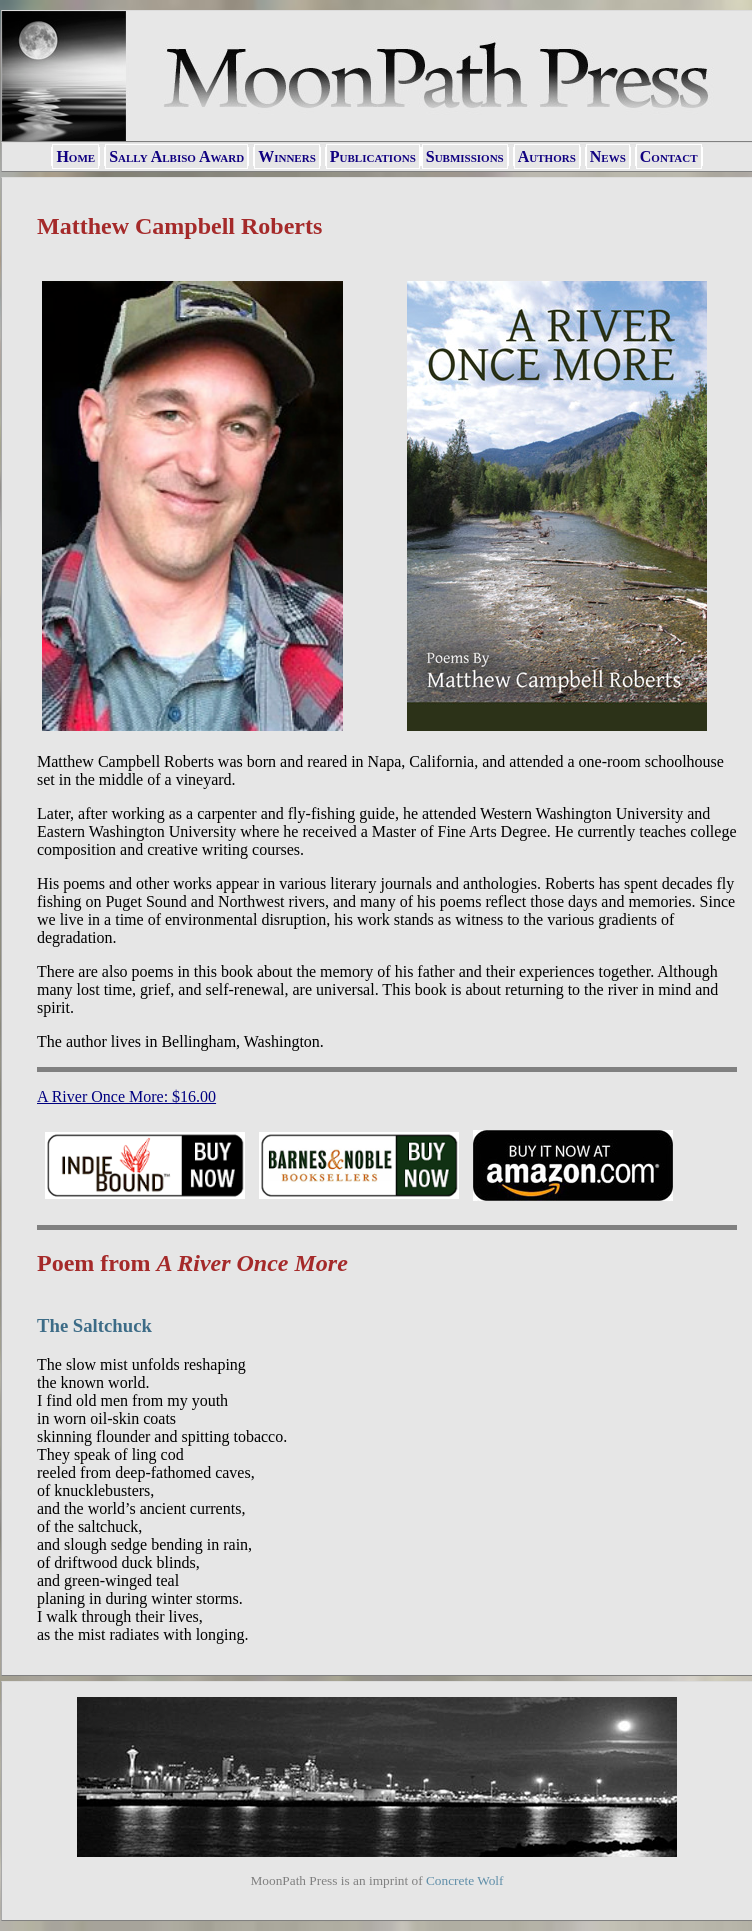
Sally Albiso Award (176, 156)
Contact (669, 156)
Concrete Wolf (465, 1880)
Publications (373, 156)
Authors (547, 156)
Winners (287, 156)
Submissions (465, 156)
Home (75, 156)
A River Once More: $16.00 (126, 1096)
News (608, 156)
